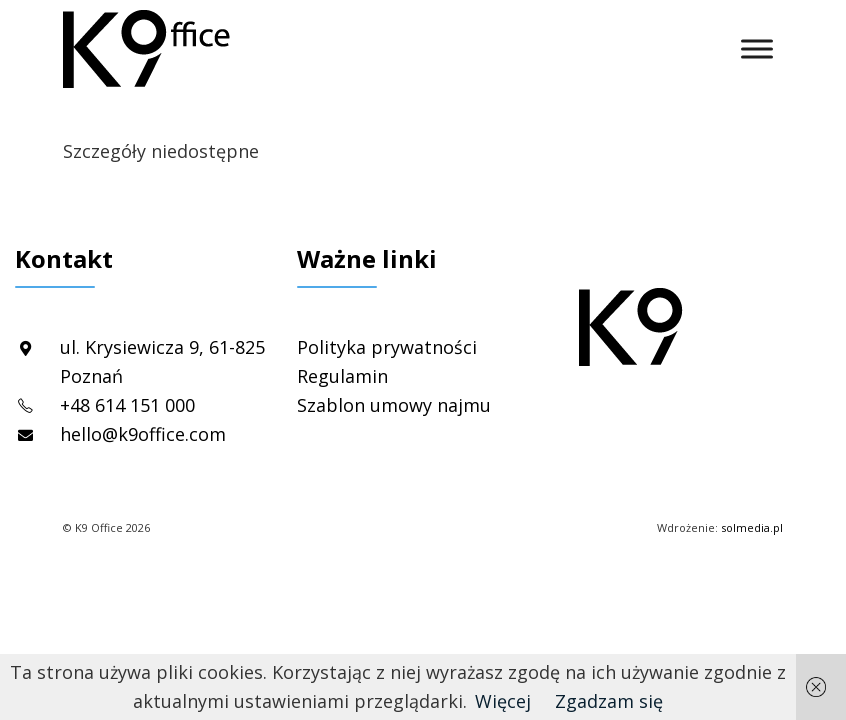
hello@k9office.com (143, 434)
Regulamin (342, 376)
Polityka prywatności (387, 347)
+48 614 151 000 (127, 405)
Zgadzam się (609, 701)
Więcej (503, 701)
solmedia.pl (752, 527)
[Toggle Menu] (757, 48)
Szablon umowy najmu (394, 405)
